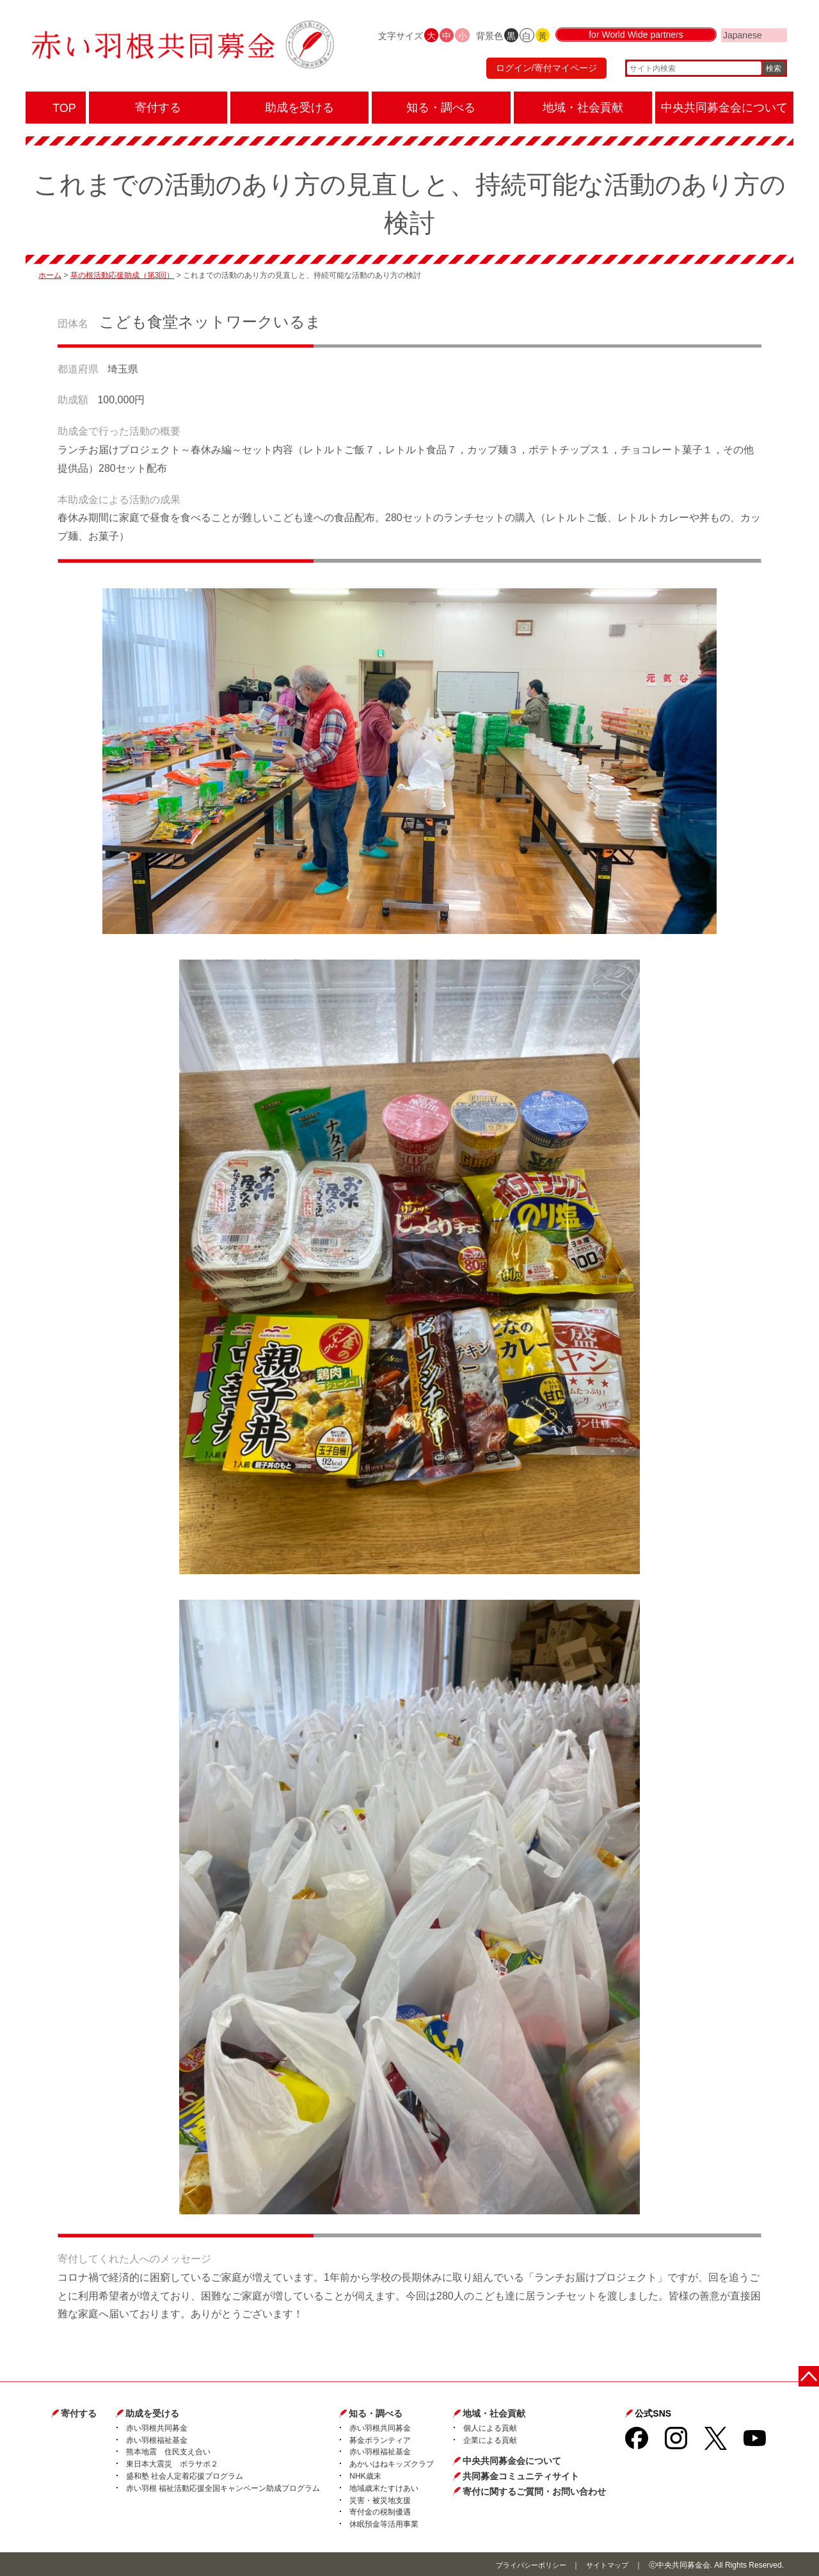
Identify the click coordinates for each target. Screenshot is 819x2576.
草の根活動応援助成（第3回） (122, 274)
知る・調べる (375, 2412)
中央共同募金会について (512, 2460)
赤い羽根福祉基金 (156, 2439)
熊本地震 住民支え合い (168, 2451)
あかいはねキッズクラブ (391, 2462)
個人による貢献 (490, 2426)
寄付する (79, 2412)
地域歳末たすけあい (383, 2487)
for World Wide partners (636, 46)
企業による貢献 (490, 2439)
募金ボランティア (380, 2439)
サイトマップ (605, 2563)
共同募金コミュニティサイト (521, 2475)
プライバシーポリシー (524, 2563)
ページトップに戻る (811, 2373)
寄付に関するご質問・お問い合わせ (534, 2490)
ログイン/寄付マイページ (540, 73)
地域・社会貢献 (494, 2412)
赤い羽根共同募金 (156, 2426)
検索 (773, 73)
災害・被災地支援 (380, 2499)
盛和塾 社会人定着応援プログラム (184, 2474)
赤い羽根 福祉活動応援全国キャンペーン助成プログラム (223, 2487)
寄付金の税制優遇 (380, 2511)
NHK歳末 (365, 2474)
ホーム (49, 274)
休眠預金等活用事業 (383, 2522)
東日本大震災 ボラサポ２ (172, 2462)
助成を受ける (152, 2412)
